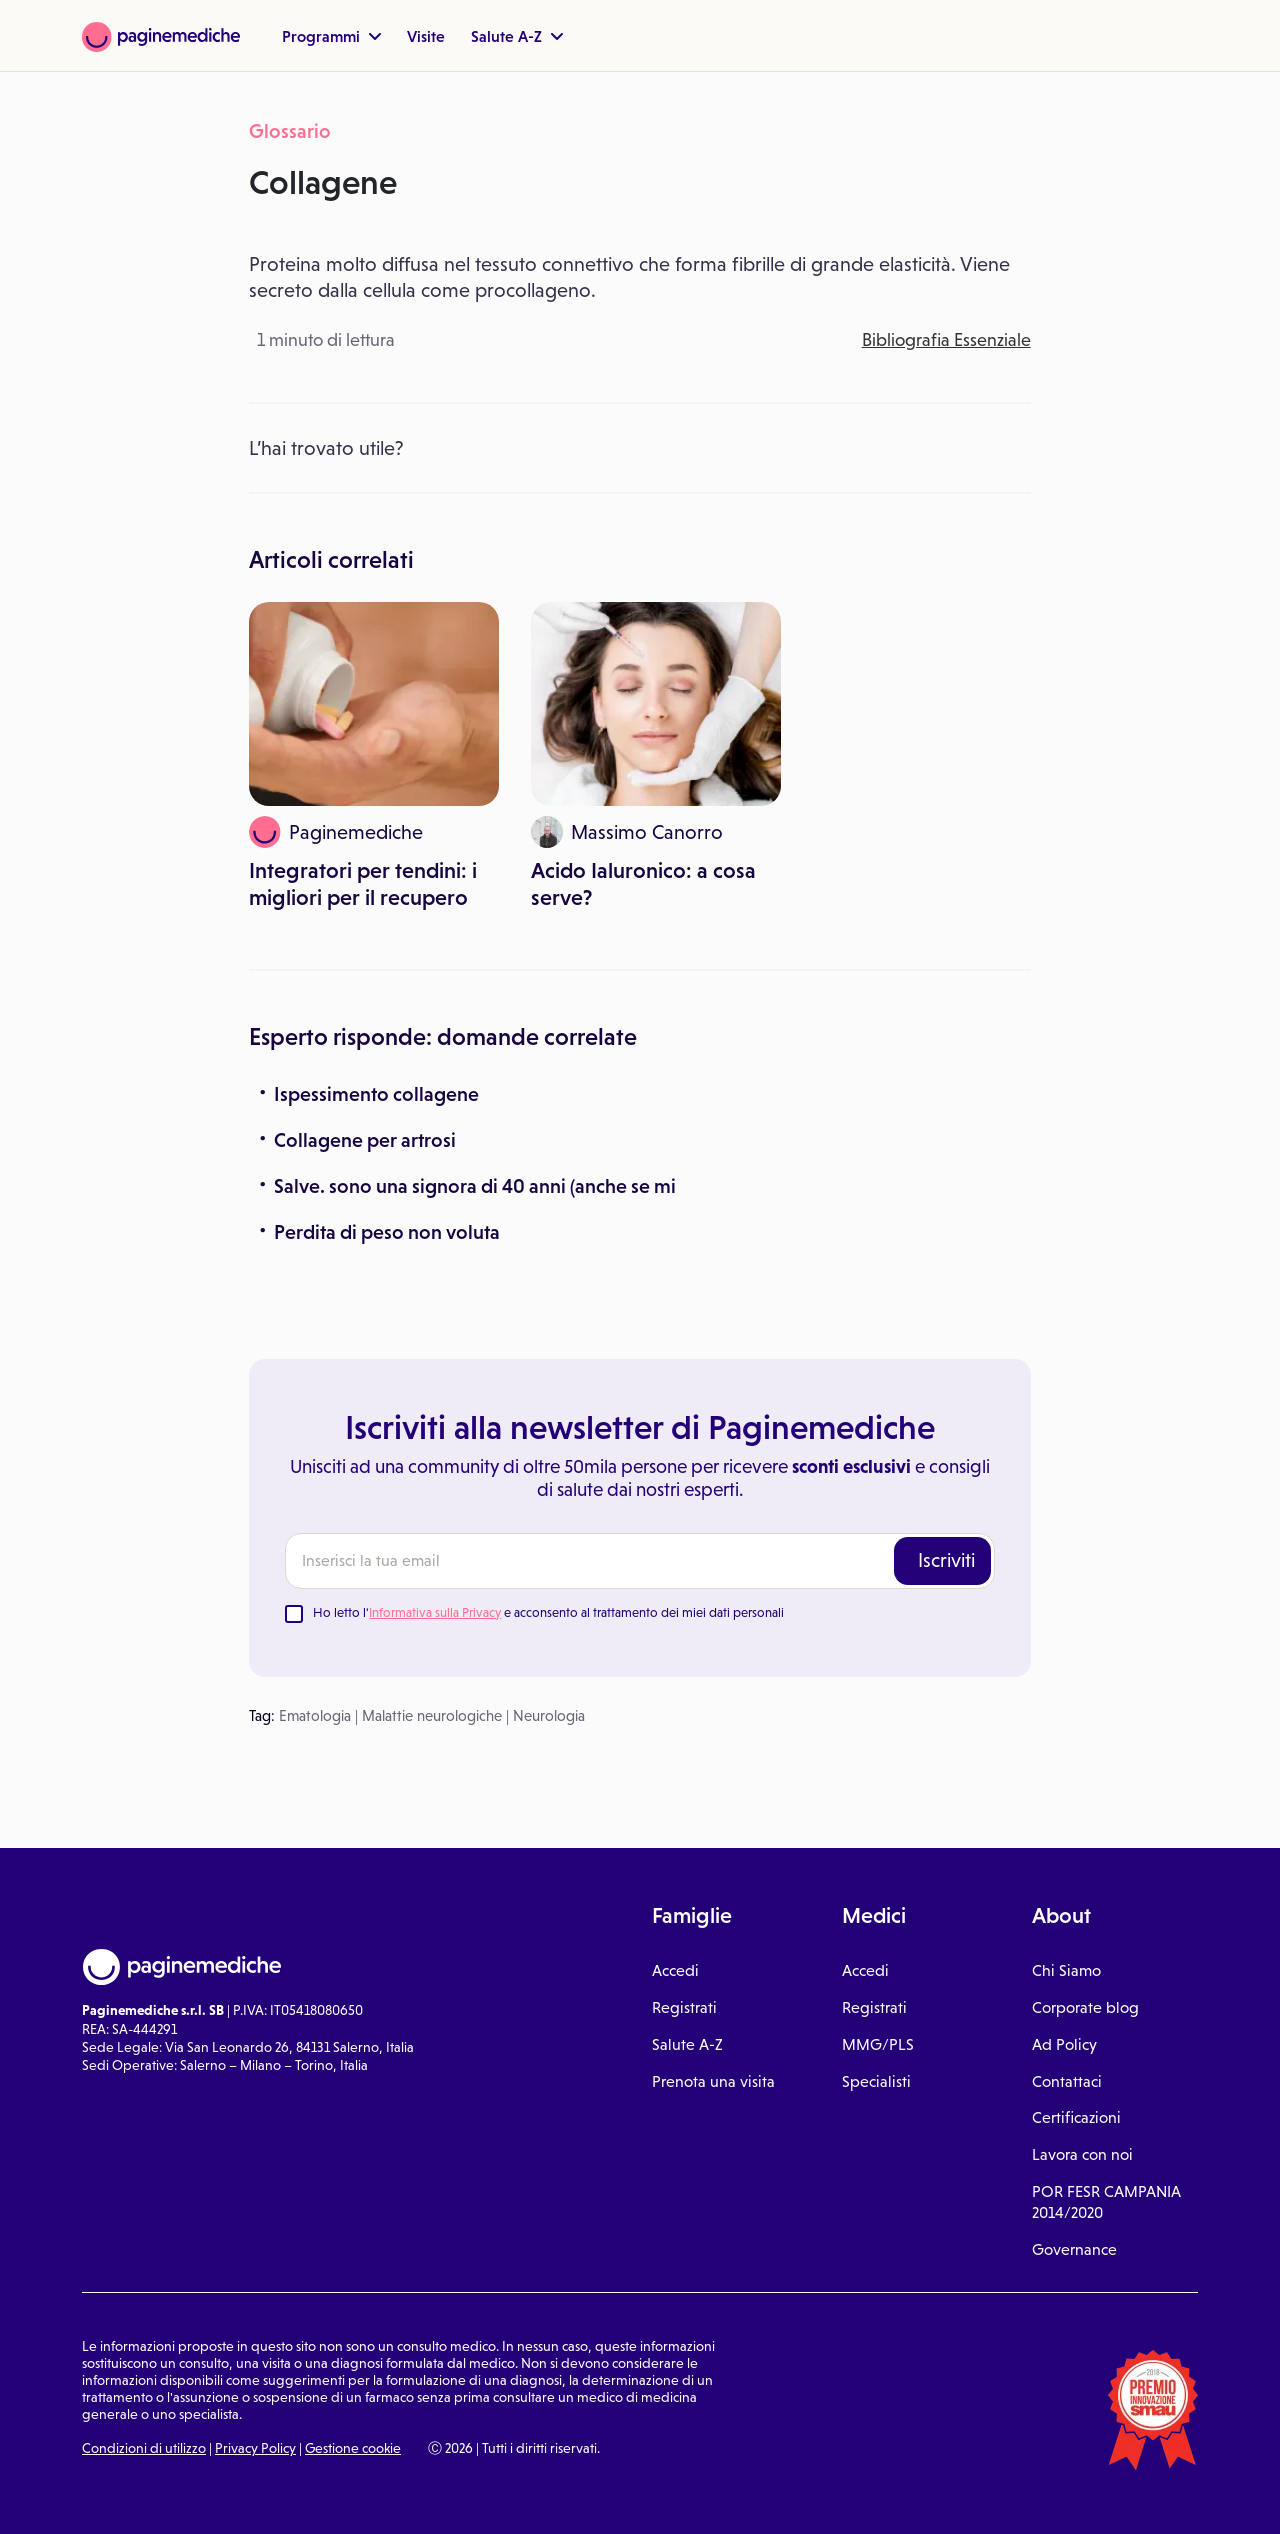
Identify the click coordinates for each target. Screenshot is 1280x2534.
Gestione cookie (353, 2448)
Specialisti (876, 2081)
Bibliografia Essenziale (946, 340)
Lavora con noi (1082, 2154)
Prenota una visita (713, 2081)
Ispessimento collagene (376, 1094)
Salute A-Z (517, 36)
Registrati (684, 2007)
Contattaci (1067, 2081)
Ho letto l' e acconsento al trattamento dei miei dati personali (548, 1612)
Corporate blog (1085, 2007)
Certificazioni (1076, 2117)
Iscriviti (946, 1560)
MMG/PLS (878, 2044)
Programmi (331, 36)
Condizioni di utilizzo (144, 2448)
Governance (1074, 2249)
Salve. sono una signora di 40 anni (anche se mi (475, 1186)
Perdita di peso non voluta (387, 1232)
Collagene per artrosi (365, 1140)
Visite (426, 36)
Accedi (675, 1970)
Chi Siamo (1066, 1970)
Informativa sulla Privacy (435, 1612)
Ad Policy (1064, 2044)
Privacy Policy (255, 2448)
